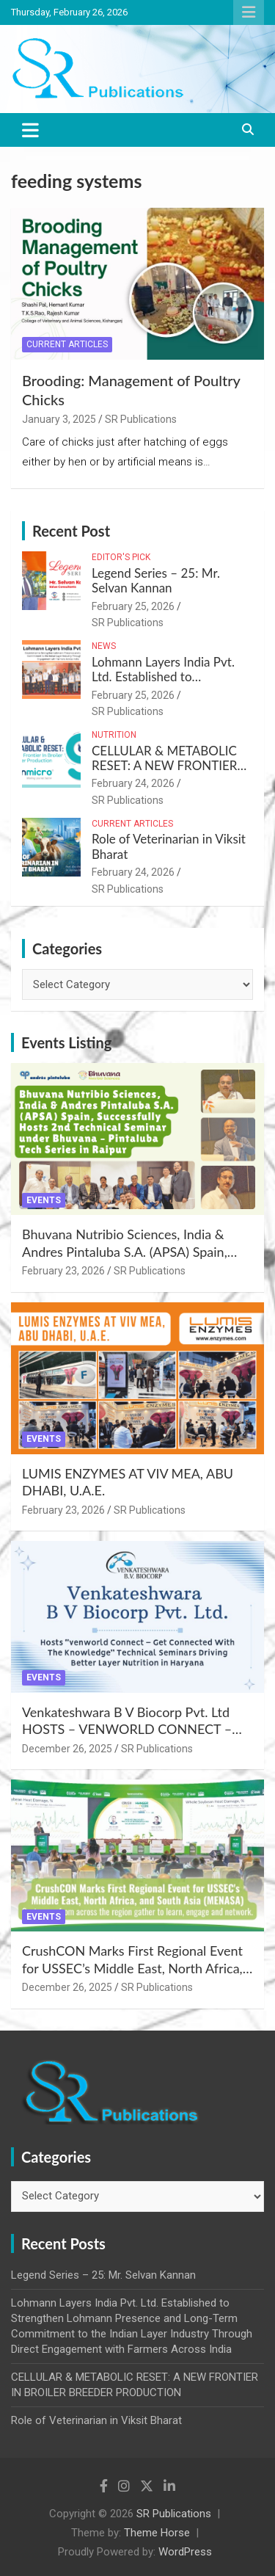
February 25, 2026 (133, 606)
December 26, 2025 (67, 1749)
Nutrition (114, 735)
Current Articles (67, 344)
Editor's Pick (121, 557)
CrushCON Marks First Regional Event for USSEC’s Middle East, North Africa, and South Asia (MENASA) (132, 1967)
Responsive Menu (248, 12)
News (104, 646)
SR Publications (141, 419)
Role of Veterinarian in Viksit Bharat (169, 846)
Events (43, 1200)
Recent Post (71, 531)
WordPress (185, 2551)
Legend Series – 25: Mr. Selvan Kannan (156, 580)
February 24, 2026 (133, 783)
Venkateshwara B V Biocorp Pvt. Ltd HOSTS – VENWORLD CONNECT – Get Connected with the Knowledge (127, 1729)
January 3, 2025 (59, 419)
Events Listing (66, 1042)
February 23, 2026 (63, 1271)
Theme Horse (157, 2532)
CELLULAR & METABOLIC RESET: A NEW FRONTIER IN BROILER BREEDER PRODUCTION (165, 773)
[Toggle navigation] (30, 130)
